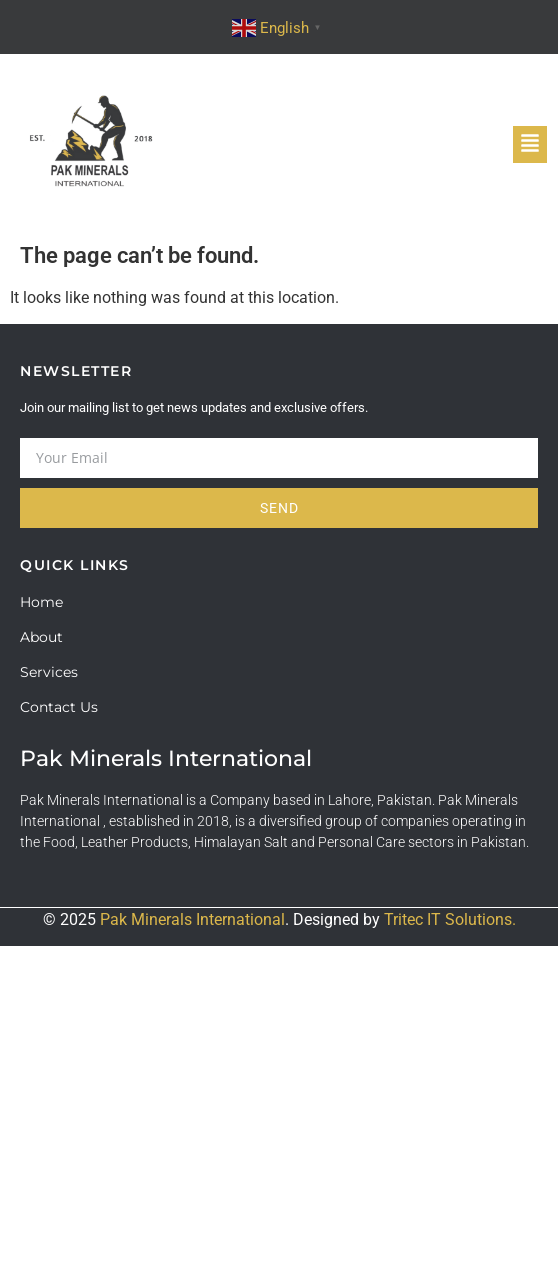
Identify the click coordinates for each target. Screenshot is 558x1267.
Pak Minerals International (192, 919)
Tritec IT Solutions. (450, 919)
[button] (530, 144)
